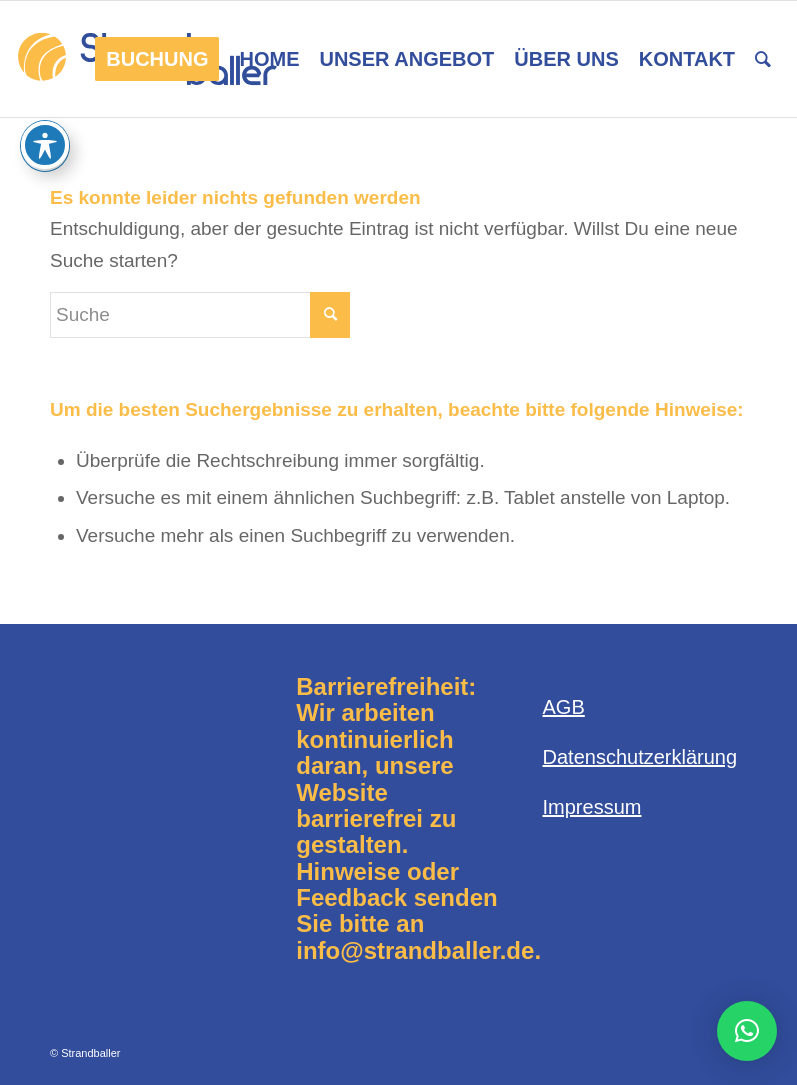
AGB (564, 707)
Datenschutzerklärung (640, 757)
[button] (747, 1031)
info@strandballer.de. (418, 950)
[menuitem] (157, 59)
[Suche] (763, 59)
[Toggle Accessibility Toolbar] (45, 145)
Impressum (592, 807)
